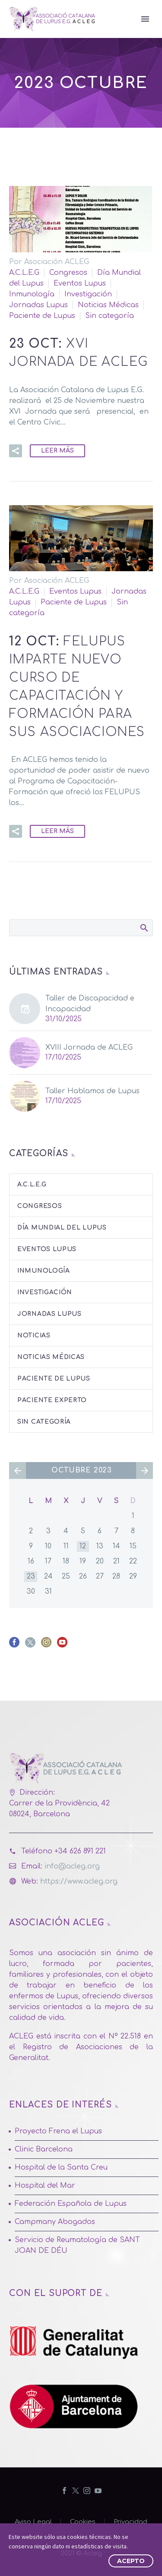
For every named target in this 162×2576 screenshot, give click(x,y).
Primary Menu (145, 19)
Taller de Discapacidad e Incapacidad (89, 1003)
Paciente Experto (52, 1400)
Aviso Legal (33, 2522)
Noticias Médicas (108, 305)
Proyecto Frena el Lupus (58, 2131)
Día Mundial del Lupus (62, 1227)
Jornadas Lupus (38, 305)
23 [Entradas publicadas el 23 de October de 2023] (31, 1576)
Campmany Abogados (55, 2222)
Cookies (82, 2522)
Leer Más (57, 450)
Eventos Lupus (80, 283)
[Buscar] (81, 927)
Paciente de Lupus (42, 316)
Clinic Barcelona (44, 2149)
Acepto (131, 2561)
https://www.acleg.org (79, 1881)
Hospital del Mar (45, 2185)
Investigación (88, 294)
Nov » (144, 1470)
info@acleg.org (72, 1866)
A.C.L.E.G (24, 273)
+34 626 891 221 (80, 1851)
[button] (15, 450)
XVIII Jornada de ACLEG (89, 1047)
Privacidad (130, 2522)
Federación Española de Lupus (71, 2204)
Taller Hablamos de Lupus (92, 1091)
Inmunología (31, 294)
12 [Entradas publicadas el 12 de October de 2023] (82, 1546)
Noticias (34, 1335)
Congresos (68, 273)
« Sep (17, 1470)
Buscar (143, 927)
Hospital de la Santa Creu (61, 2167)
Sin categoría (109, 316)
